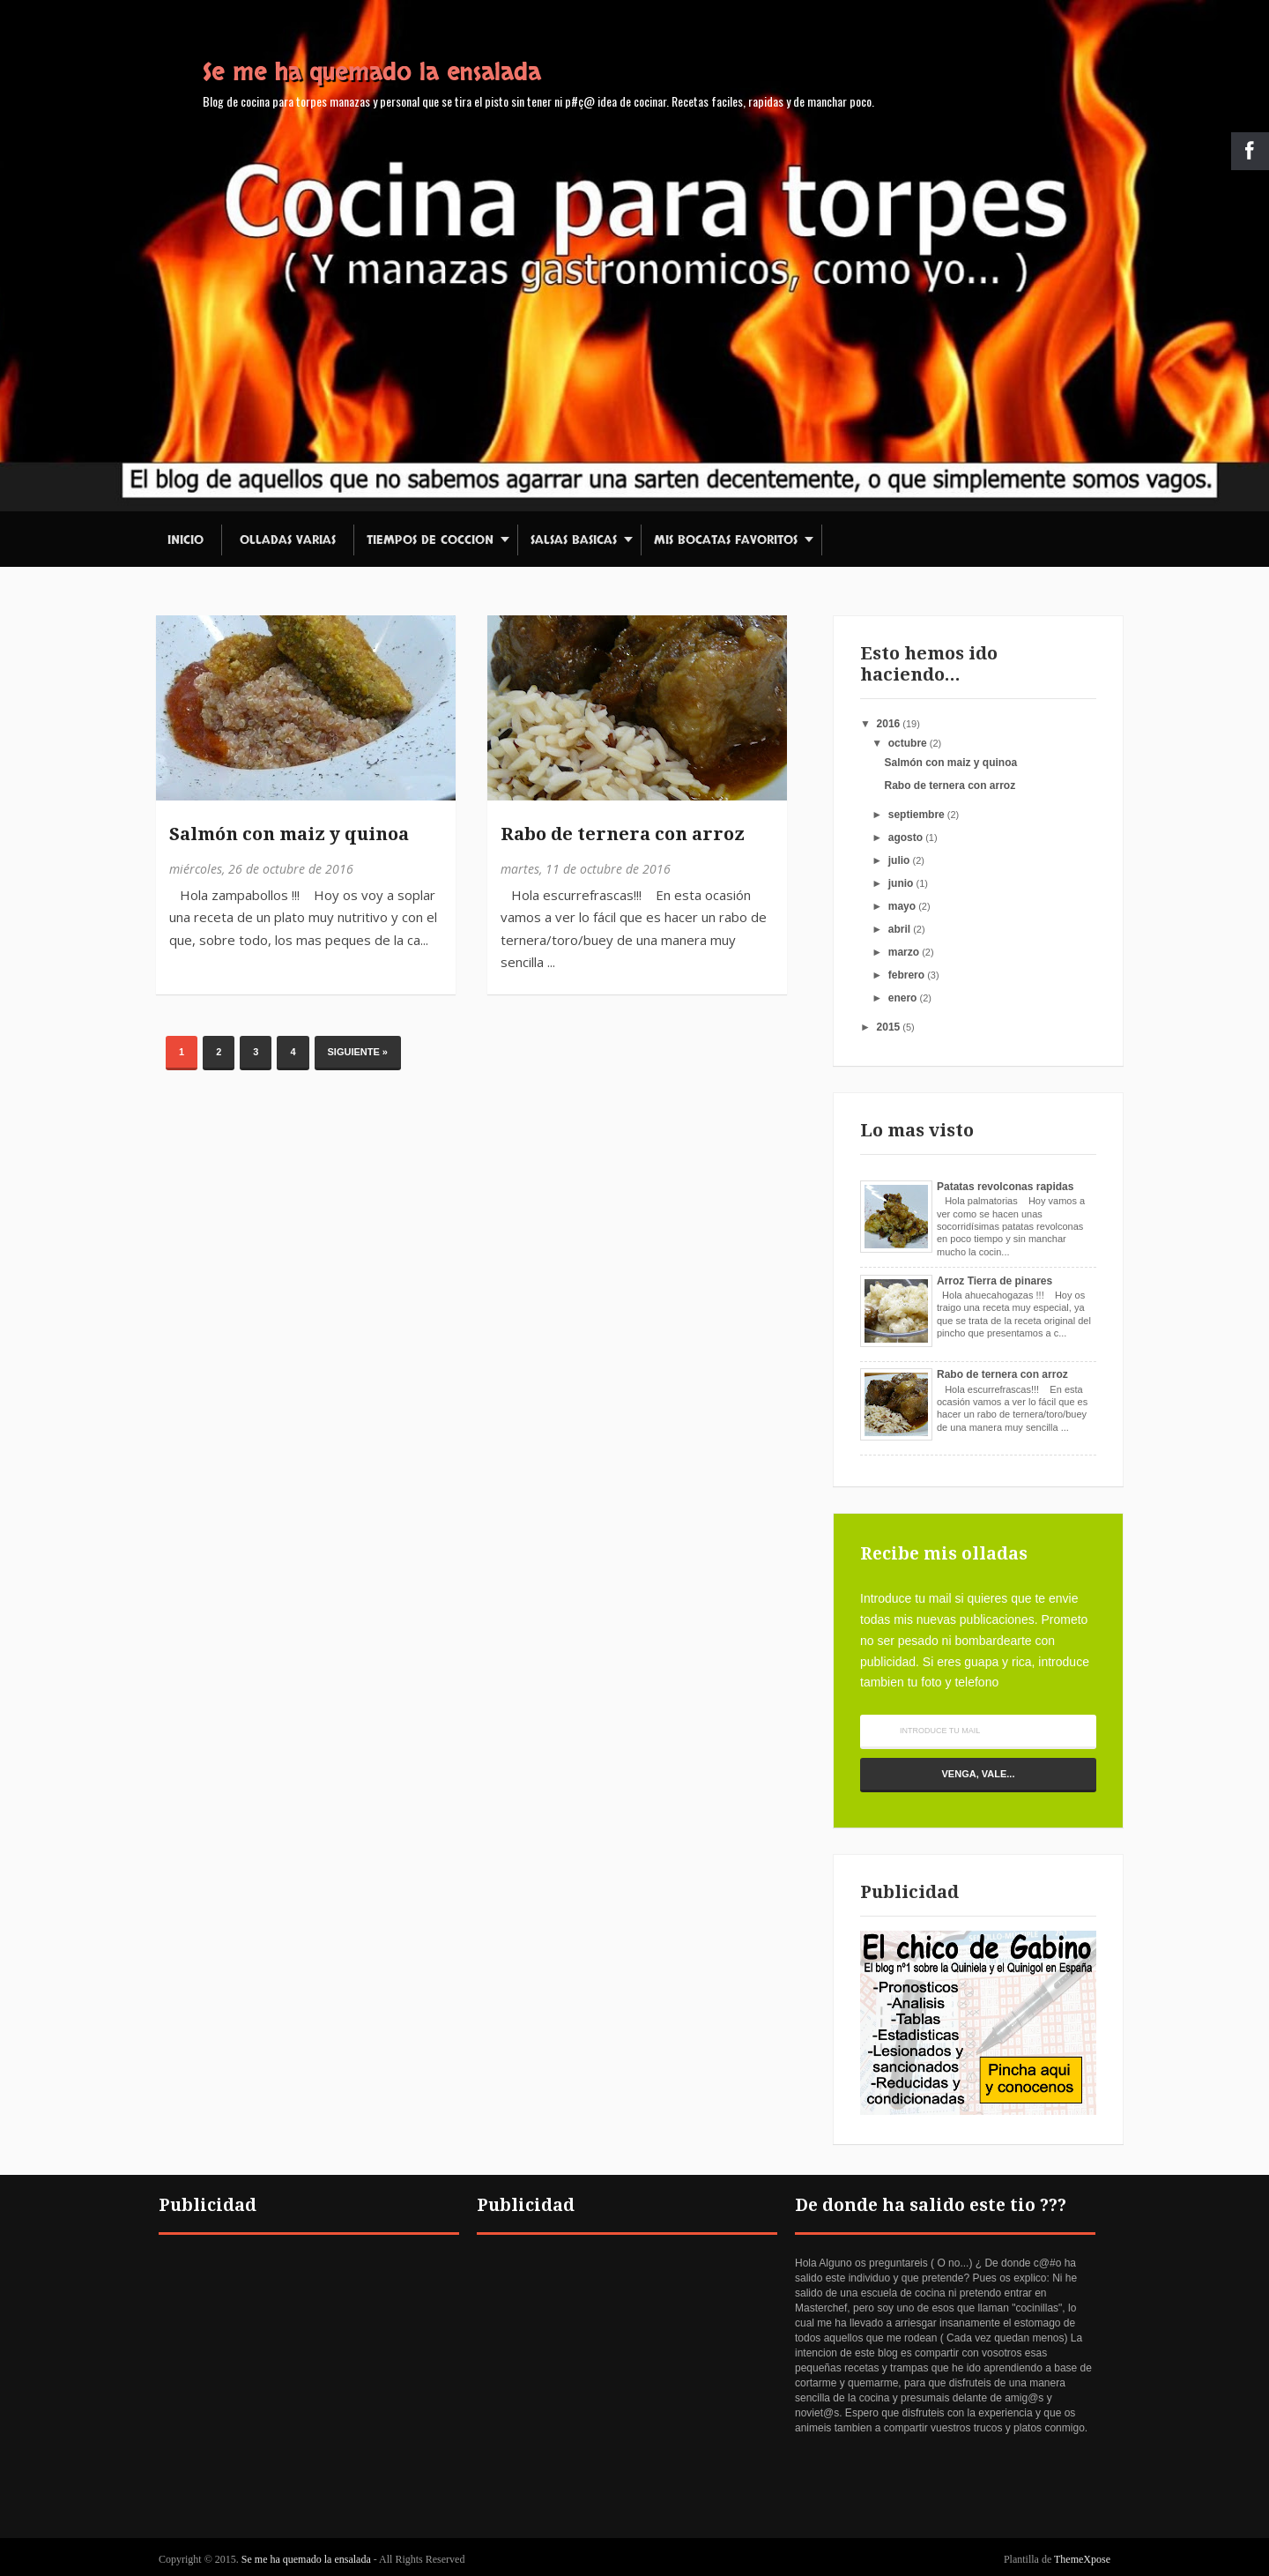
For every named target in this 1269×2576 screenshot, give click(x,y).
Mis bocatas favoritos (726, 540)
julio (899, 860)
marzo (903, 952)
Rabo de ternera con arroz (623, 834)
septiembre (916, 814)
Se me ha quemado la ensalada (372, 72)
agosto (905, 837)
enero (902, 998)
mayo (902, 906)
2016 (889, 724)
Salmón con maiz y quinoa (289, 834)
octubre (907, 743)
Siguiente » (358, 1051)
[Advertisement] (309, 2379)
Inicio (185, 540)
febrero (906, 975)
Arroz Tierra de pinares (994, 1281)
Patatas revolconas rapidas (1005, 1186)
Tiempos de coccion (430, 540)
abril (899, 929)
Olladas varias (288, 540)
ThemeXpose (1082, 2559)
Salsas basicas (574, 540)
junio (901, 883)
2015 (889, 1027)
